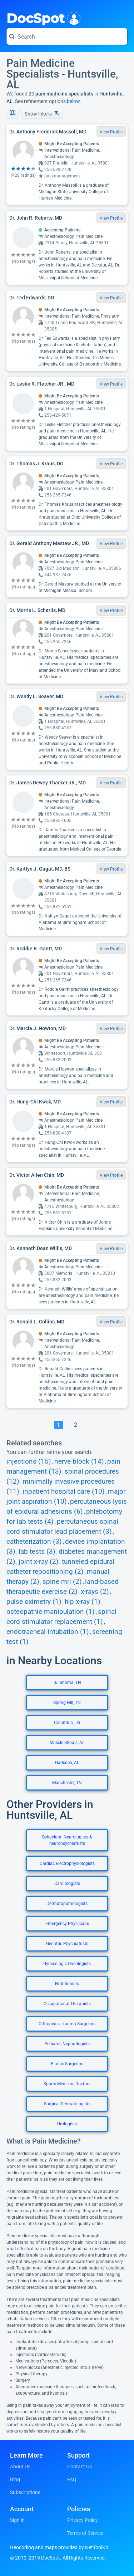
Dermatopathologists (67, 1903)
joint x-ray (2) (39, 1562)
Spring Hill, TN (67, 1702)
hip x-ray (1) (82, 1602)
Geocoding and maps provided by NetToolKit (59, 2547)
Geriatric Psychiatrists (67, 1943)
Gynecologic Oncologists (67, 1963)
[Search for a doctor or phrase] (67, 36)
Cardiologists (67, 1883)
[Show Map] (12, 113)
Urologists (67, 2123)
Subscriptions (25, 2492)
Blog (15, 2479)
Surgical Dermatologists (67, 2103)
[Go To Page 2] (75, 1425)
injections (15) (28, 1461)
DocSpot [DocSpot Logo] (42, 17)
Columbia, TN (67, 1722)
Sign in (17, 2520)
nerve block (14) (79, 1461)
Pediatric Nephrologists (67, 2043)
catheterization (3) (34, 1542)
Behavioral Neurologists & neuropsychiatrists (67, 1840)
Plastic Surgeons (67, 2063)
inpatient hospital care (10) (64, 1491)
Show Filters (42, 114)
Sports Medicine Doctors (67, 2083)
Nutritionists (67, 1983)
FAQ (71, 2479)
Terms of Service (85, 2533)
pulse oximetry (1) (33, 1602)
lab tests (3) (37, 1552)
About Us (20, 2466)
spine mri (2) (62, 1582)
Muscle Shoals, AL (67, 1742)
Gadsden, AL (67, 1762)
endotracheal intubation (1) (47, 1632)
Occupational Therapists (67, 2003)
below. (74, 101)
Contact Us (79, 2466)
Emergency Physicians (67, 1923)
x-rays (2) (95, 1592)
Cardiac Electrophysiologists (67, 1863)
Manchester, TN (67, 1782)
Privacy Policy (82, 2520)
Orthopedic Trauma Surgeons (67, 2023)
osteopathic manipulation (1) (50, 1612)
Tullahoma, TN (67, 1682)
